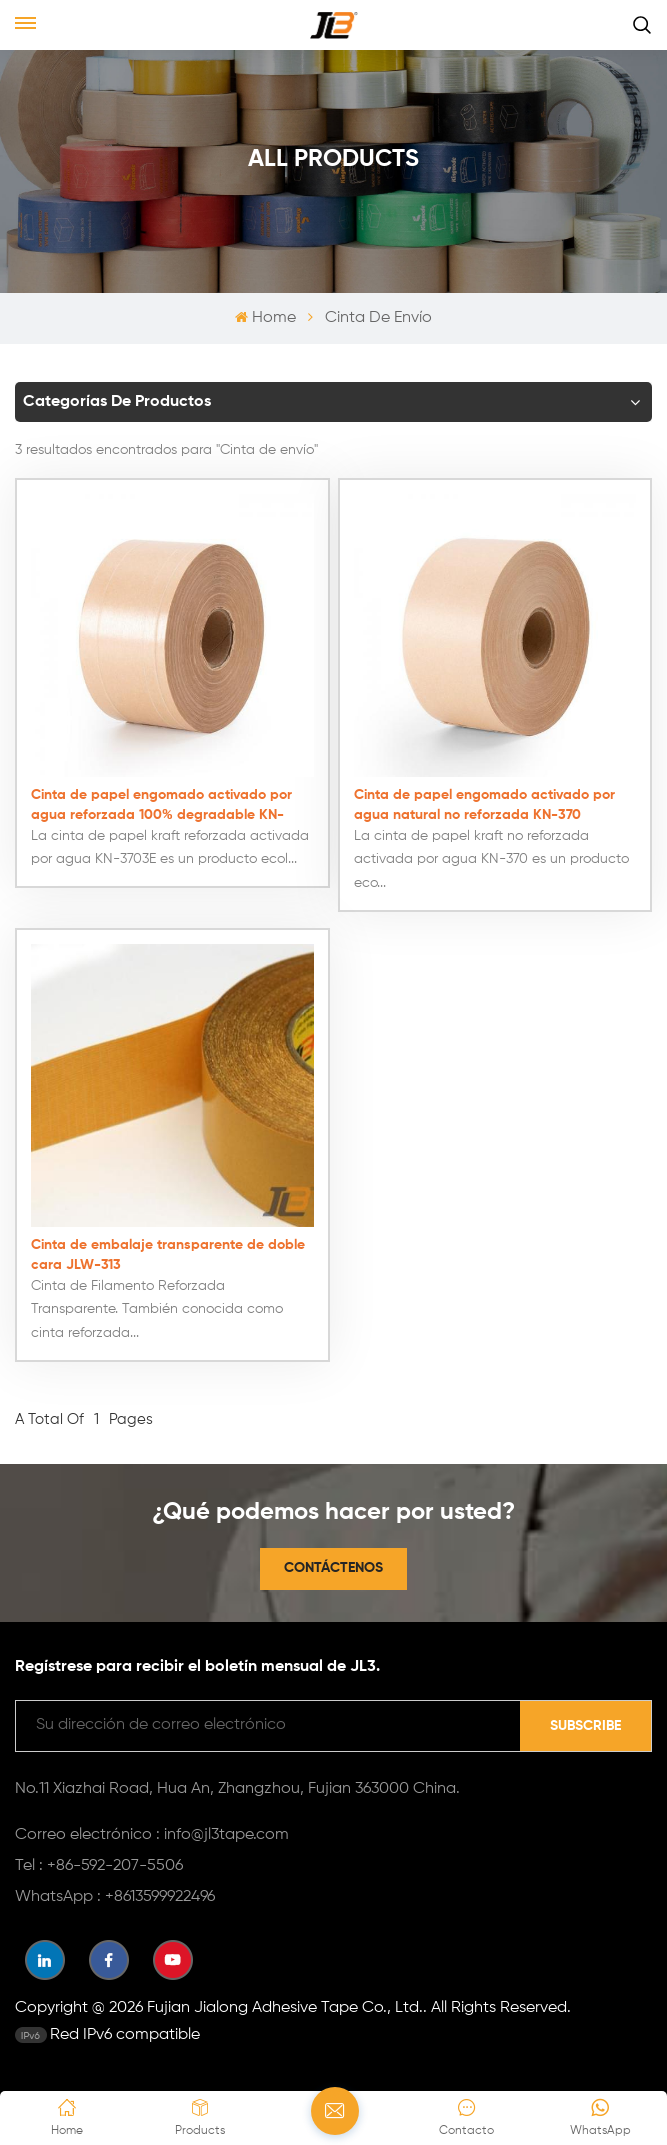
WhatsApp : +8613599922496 (115, 1895)
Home (265, 318)
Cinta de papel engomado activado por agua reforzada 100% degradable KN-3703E (161, 804)
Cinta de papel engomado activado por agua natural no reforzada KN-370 (484, 803)
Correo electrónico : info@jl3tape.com (152, 1833)
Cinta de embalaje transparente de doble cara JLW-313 (168, 1253)
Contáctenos (333, 1566)
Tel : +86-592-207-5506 (99, 1864)
